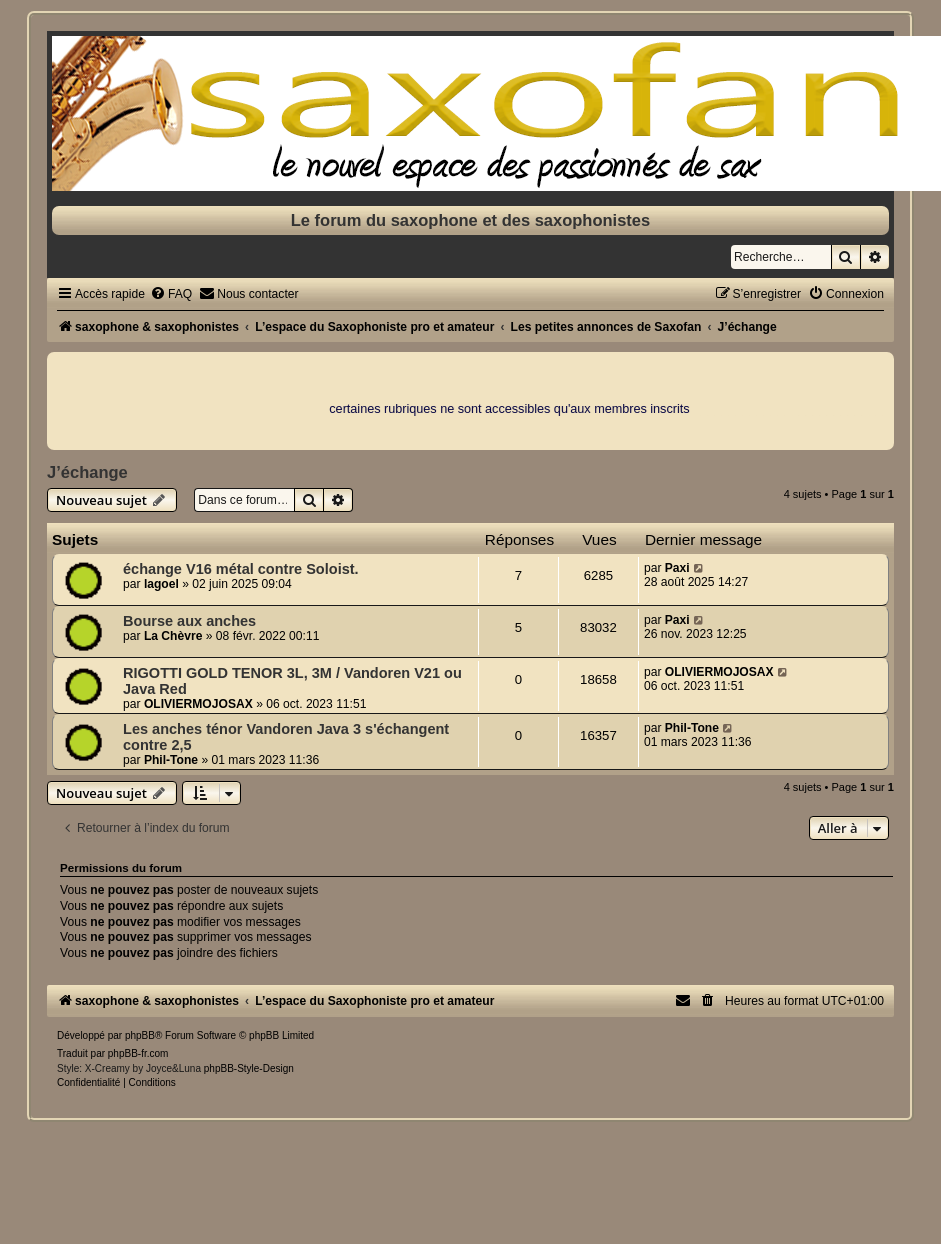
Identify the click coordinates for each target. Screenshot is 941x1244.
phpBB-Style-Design (249, 1068)
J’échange (87, 472)
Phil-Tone (171, 760)
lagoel (161, 584)
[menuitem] (171, 294)
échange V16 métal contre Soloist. (241, 569)
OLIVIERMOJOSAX (198, 704)
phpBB (140, 1035)
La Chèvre (173, 636)
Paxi (677, 568)
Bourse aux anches (189, 621)
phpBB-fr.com (138, 1053)
